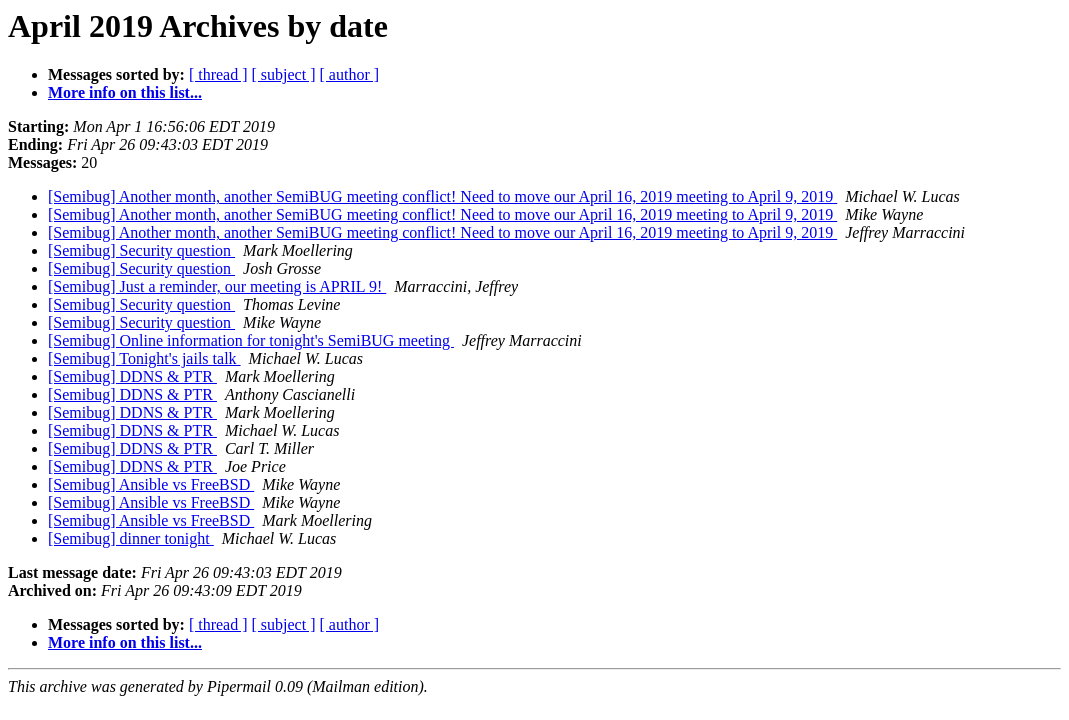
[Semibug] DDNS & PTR (132, 376)
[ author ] (350, 74)
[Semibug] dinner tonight (131, 538)
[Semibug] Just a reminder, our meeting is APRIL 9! (217, 286)
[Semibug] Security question (141, 250)
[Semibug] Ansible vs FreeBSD (151, 484)
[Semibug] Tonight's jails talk (144, 358)
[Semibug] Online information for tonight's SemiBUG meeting (251, 340)
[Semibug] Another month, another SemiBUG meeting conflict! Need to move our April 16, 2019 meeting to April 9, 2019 (442, 196)
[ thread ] (218, 74)
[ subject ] (284, 74)
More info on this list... (125, 92)
